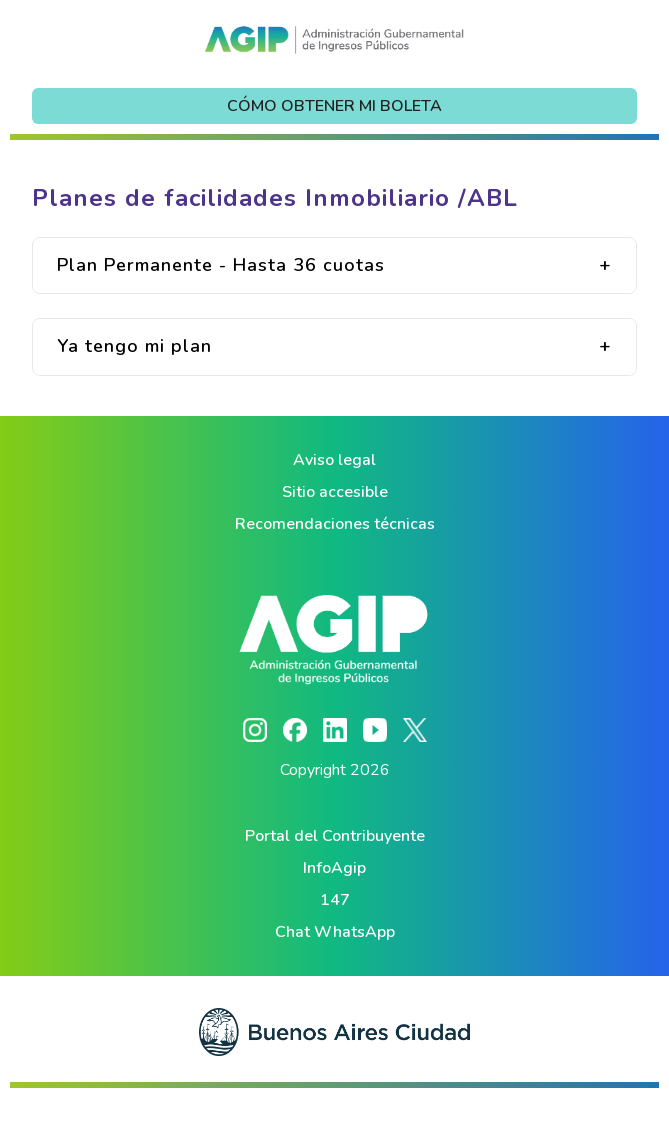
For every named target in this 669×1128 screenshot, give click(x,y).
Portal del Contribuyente (335, 836)
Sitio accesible (335, 492)
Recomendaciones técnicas (335, 524)
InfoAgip (334, 868)
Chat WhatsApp (335, 932)
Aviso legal (334, 460)
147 (335, 900)
